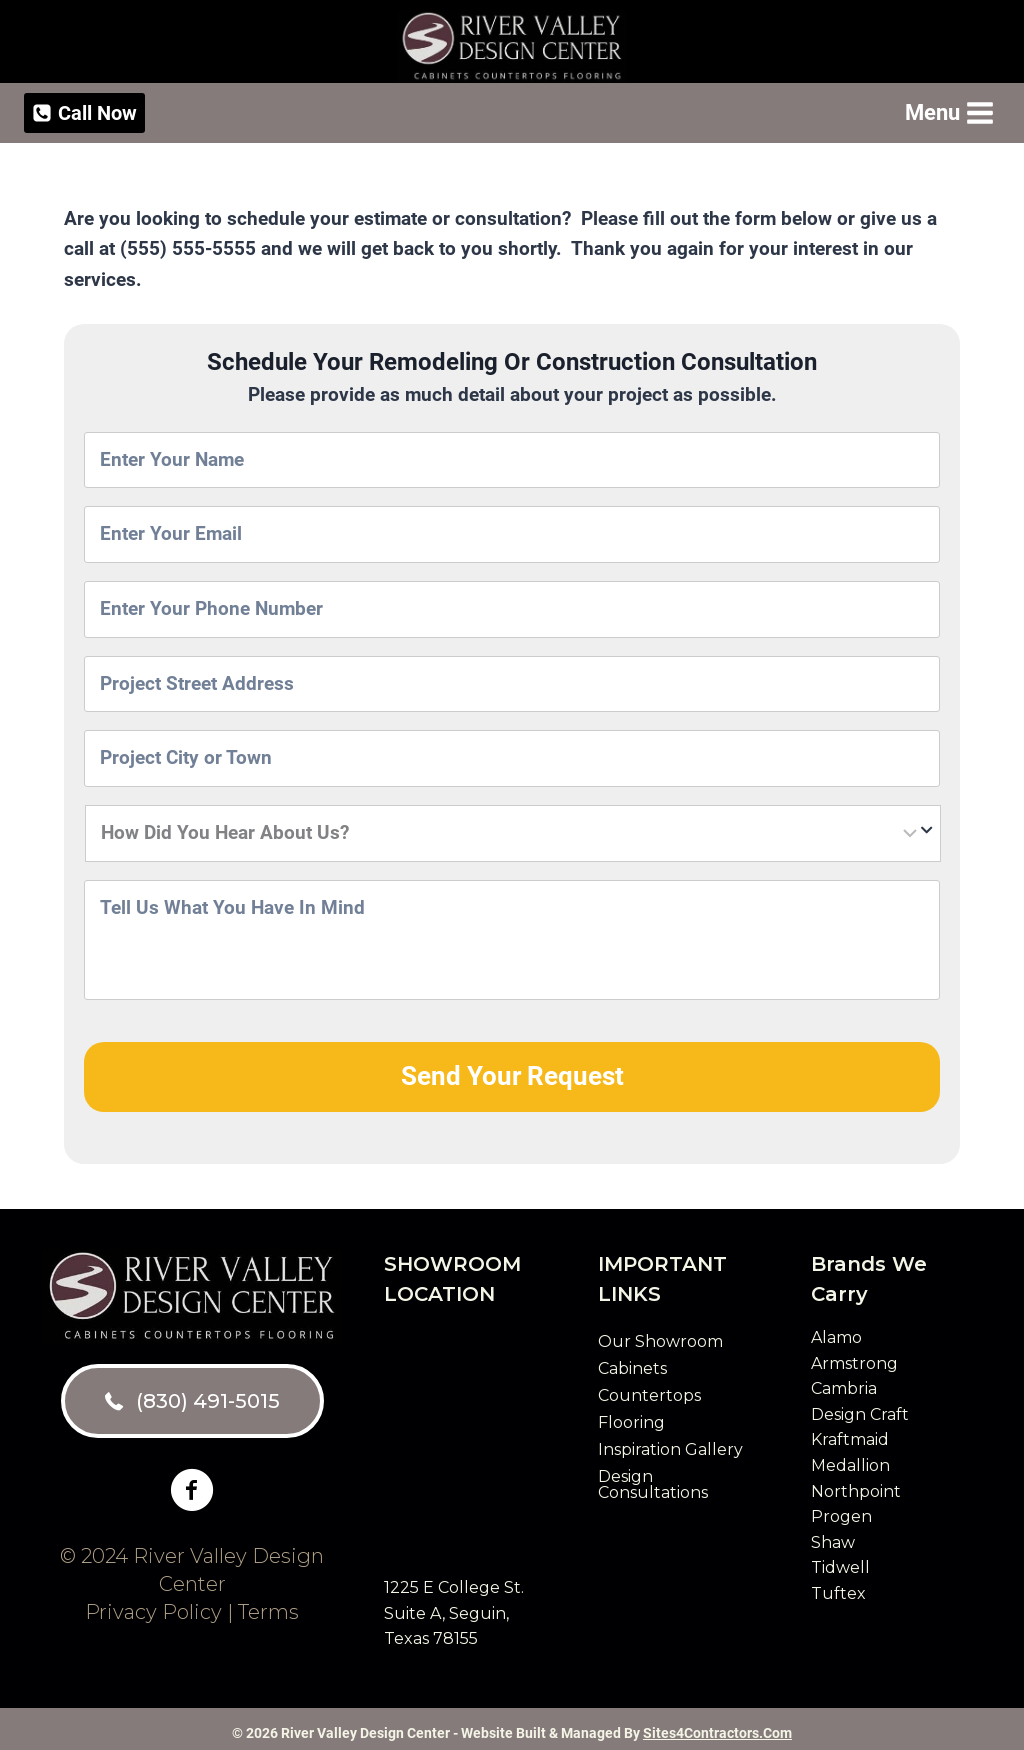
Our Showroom (660, 1333)
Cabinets (632, 1360)
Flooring (631, 1414)
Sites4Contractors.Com (717, 1725)
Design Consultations (653, 1476)
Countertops (649, 1387)
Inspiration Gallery (670, 1441)
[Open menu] (947, 112)
